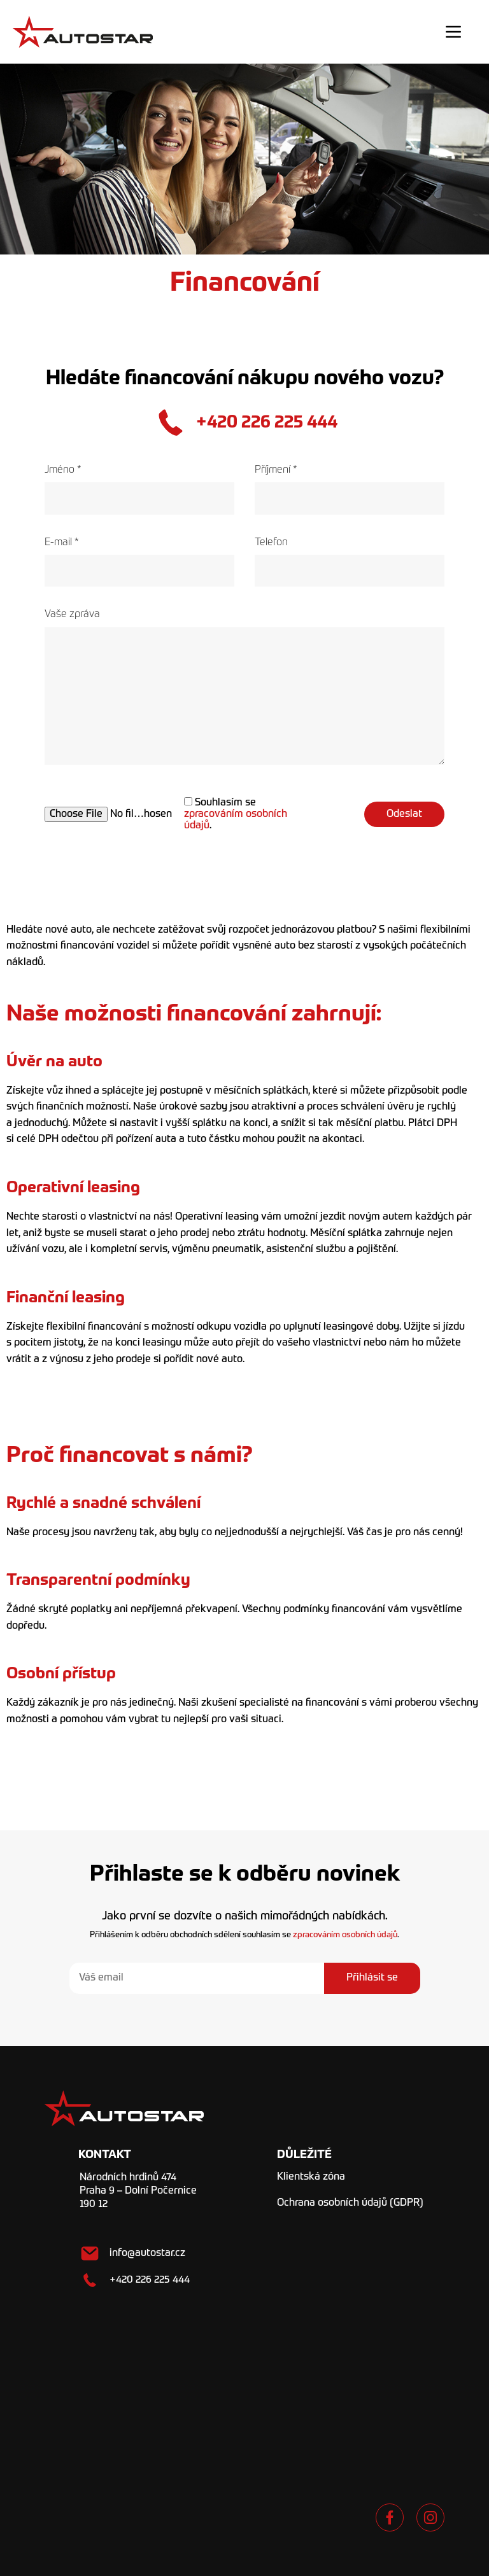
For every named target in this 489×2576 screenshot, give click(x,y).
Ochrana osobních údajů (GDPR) (350, 2203)
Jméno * (139, 490)
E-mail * (139, 562)
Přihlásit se (372, 1978)
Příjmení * (349, 490)
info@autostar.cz (147, 2253)
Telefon (349, 562)
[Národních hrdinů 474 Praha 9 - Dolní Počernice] (244, 2398)
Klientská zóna (311, 2177)
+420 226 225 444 (266, 422)
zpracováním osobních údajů (345, 1935)
